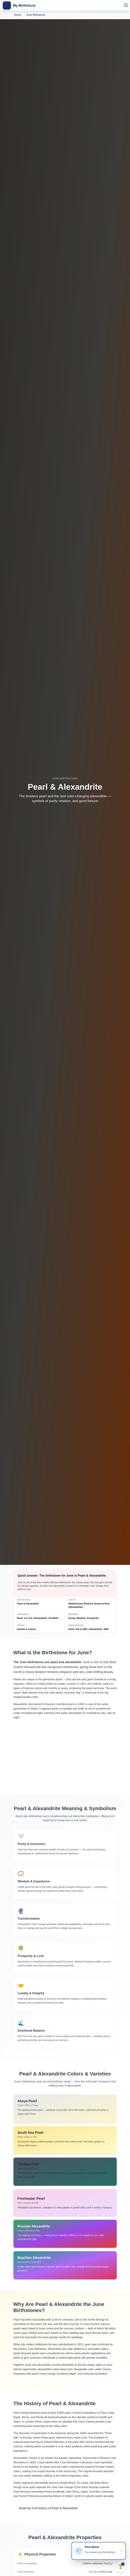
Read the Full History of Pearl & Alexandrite (48, 2508)
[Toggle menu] (123, 5)
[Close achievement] (121, 2550)
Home (17, 14)
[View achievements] (120, 2566)
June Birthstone (35, 14)
